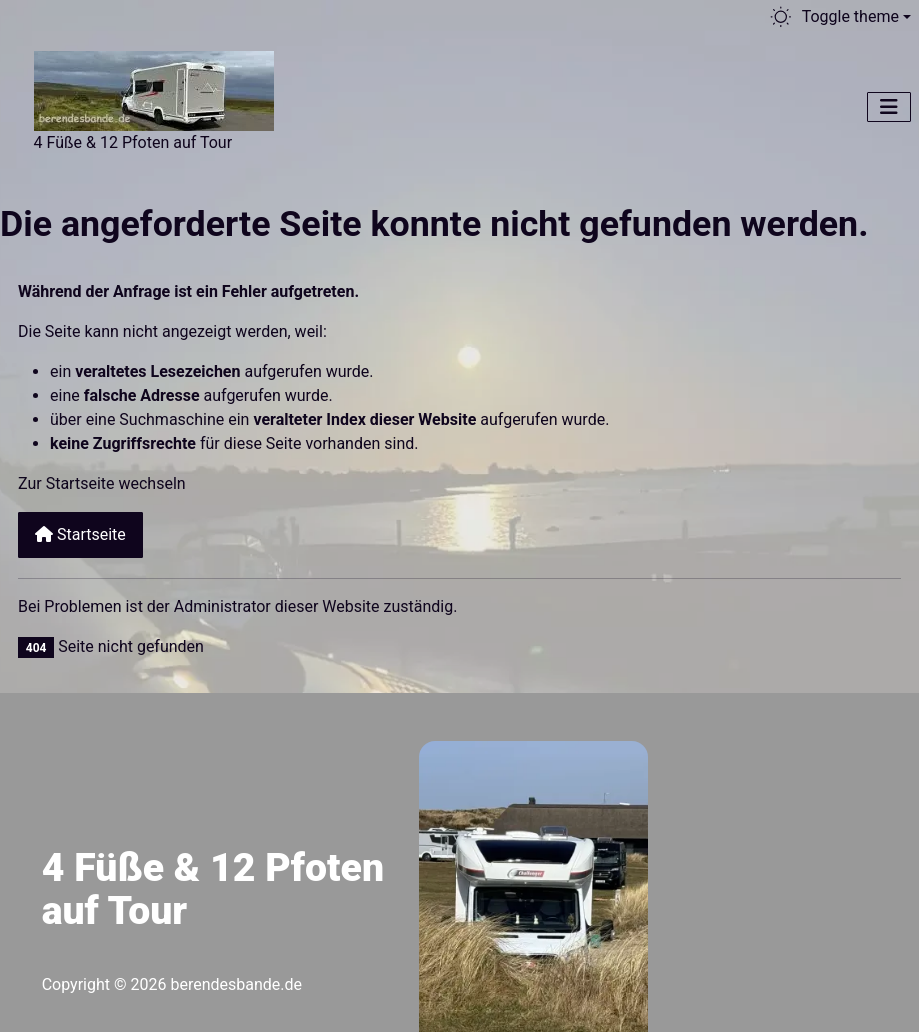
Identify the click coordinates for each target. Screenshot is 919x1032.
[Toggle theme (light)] (839, 17)
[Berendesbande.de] (154, 88)
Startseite (80, 534)
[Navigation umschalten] (889, 107)
